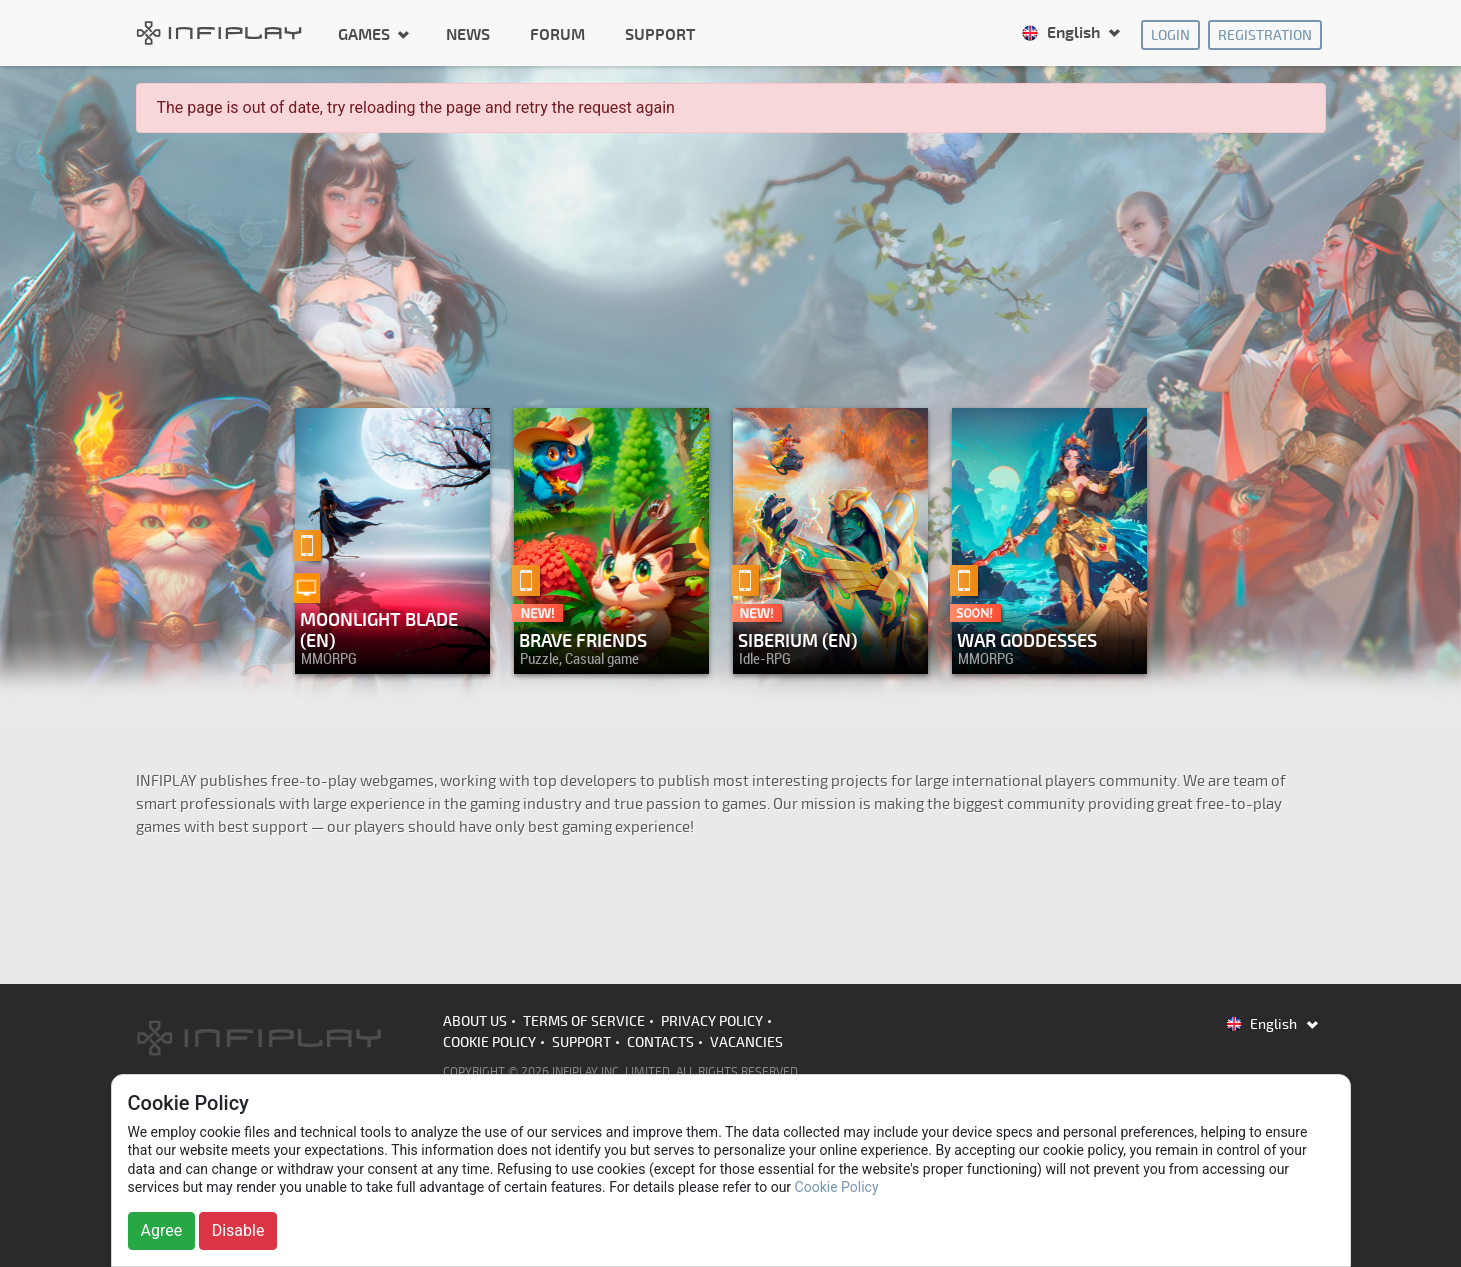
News (468, 35)
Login (1170, 35)
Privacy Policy (712, 1021)
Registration (1265, 35)
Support (660, 35)
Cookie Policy (489, 1042)
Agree (162, 1230)
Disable (238, 1230)
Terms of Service (584, 1021)
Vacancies (746, 1042)
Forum (557, 35)
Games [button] (366, 34)
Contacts (660, 1042)
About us (475, 1021)
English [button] (1062, 33)
